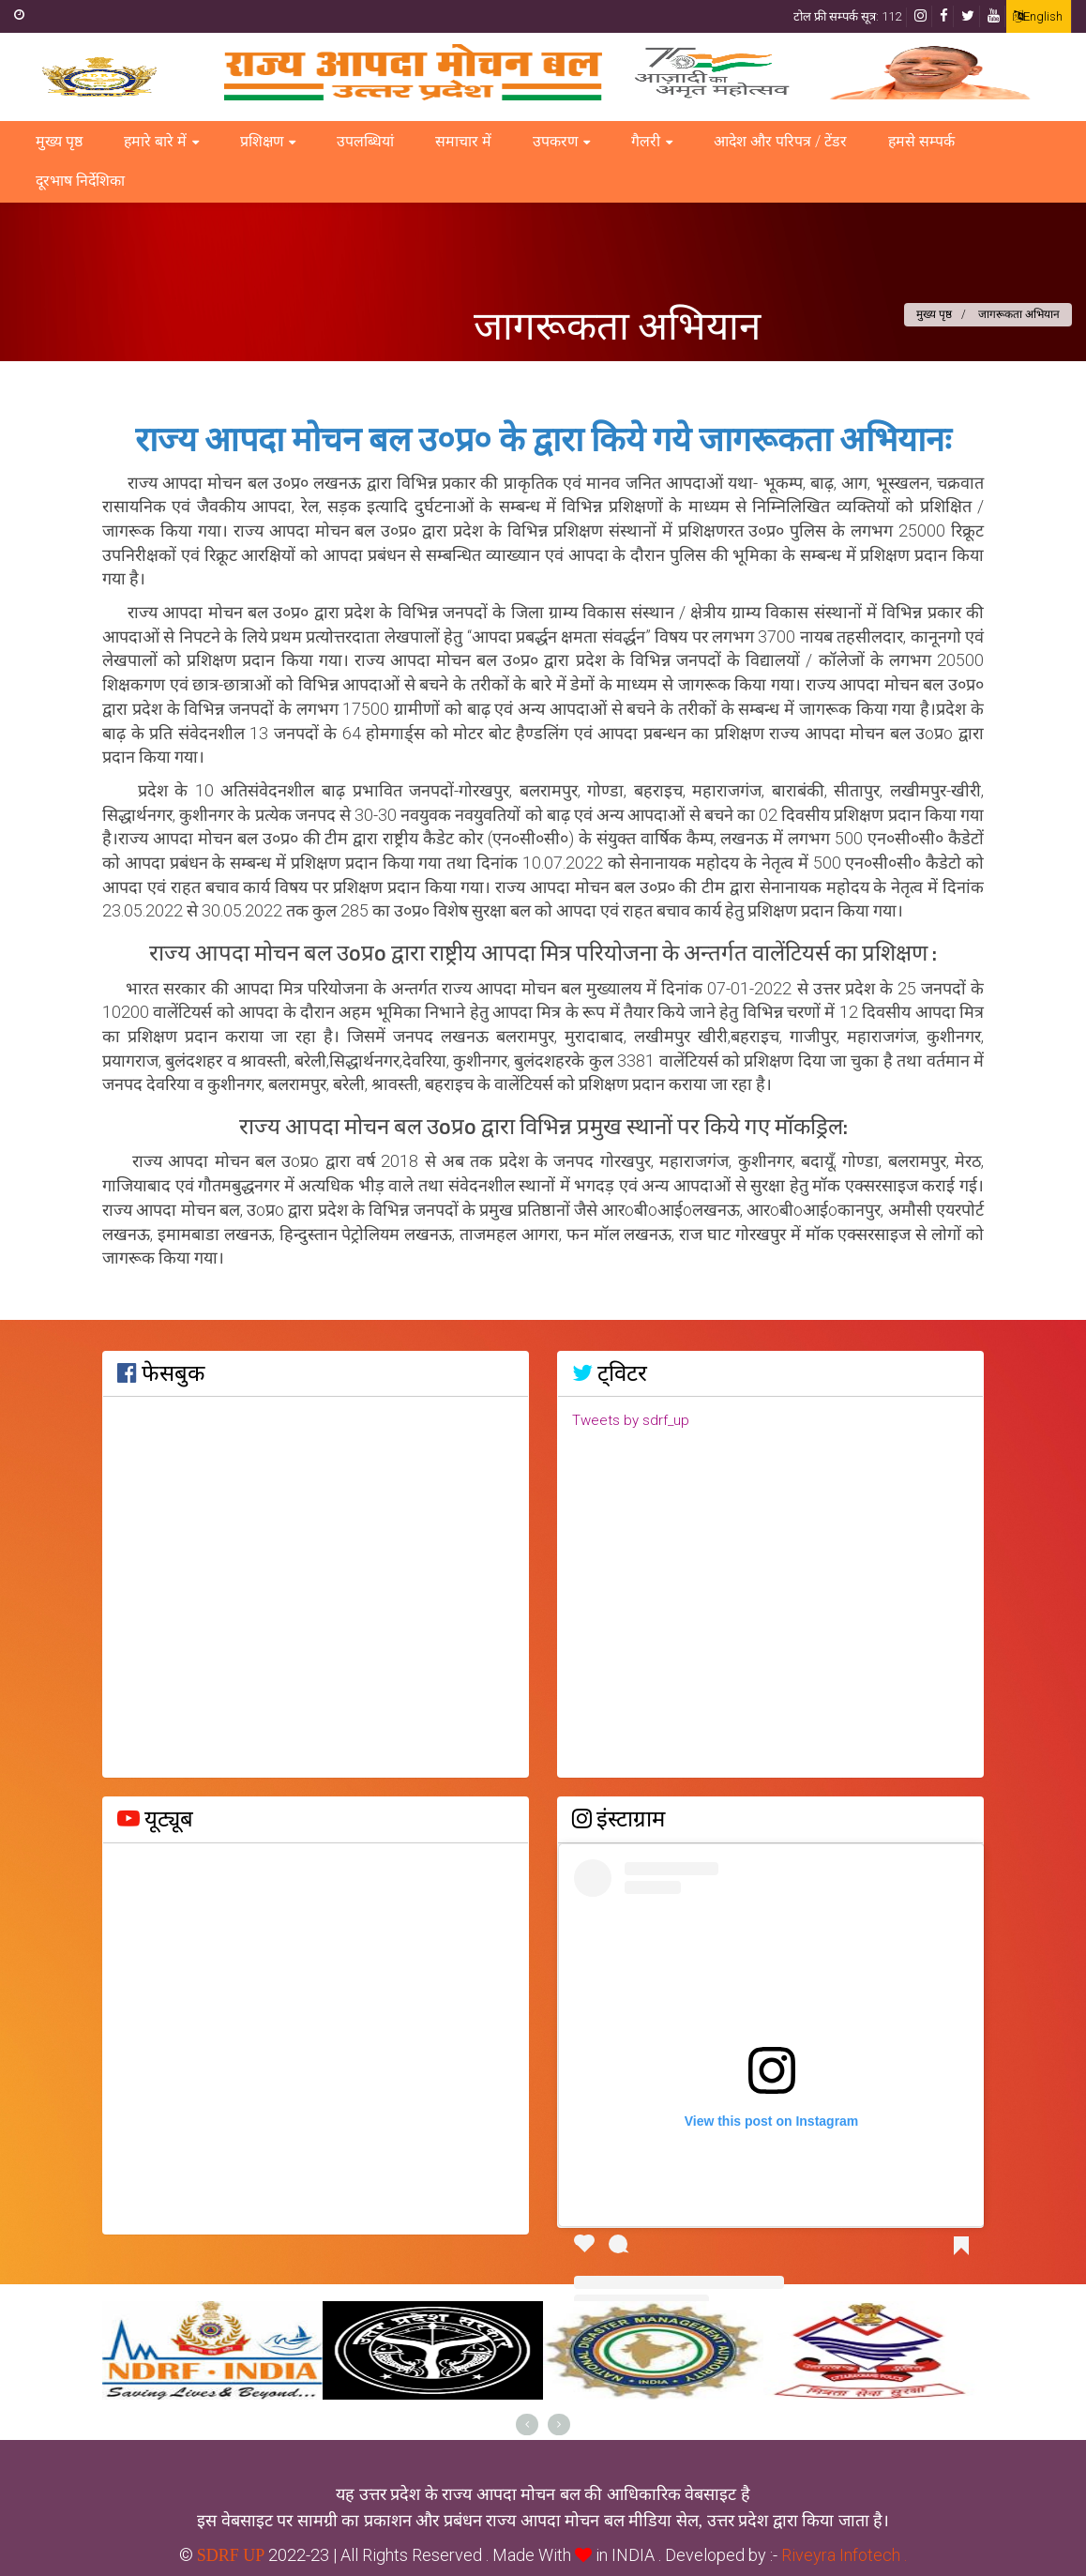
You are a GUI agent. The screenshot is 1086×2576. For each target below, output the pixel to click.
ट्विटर (609, 1373)
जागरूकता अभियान (617, 324)
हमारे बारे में (155, 141)
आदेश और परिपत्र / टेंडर (780, 141)
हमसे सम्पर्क (921, 141)
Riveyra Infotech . (842, 2555)
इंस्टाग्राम (618, 1819)
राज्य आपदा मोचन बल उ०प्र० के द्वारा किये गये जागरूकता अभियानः (543, 442)
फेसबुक (160, 1373)
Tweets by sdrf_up (630, 1420)
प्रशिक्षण (261, 141)
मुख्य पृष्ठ (59, 141)
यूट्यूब (155, 1819)
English (1038, 16)
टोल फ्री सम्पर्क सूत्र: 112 (847, 16)
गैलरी (645, 141)
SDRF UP (231, 2555)
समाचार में (463, 141)
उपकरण (555, 141)
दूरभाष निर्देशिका (80, 180)
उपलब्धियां (365, 141)
